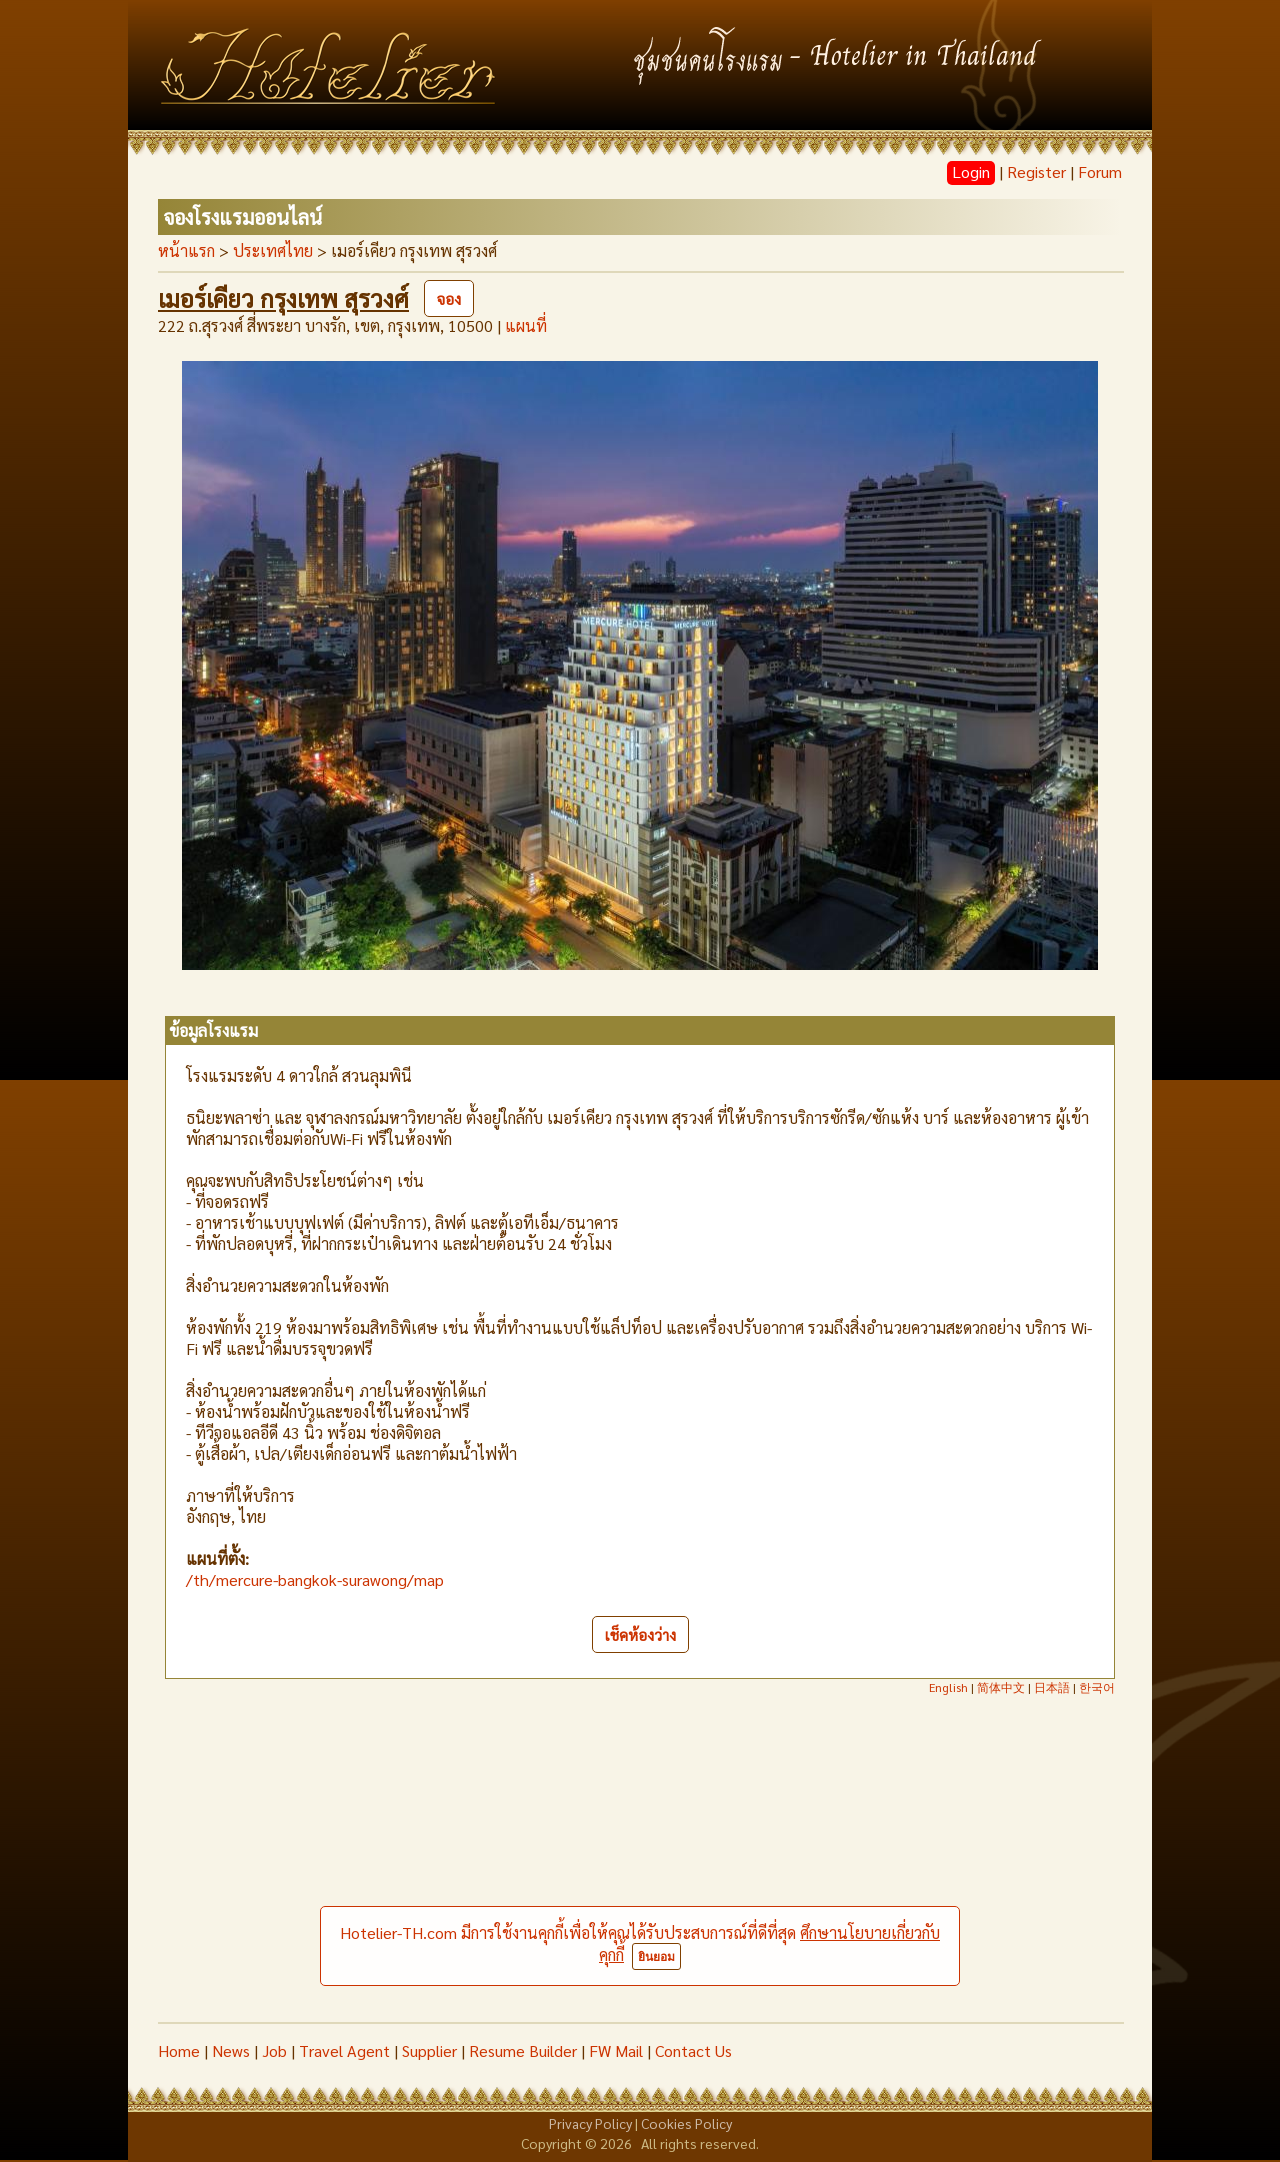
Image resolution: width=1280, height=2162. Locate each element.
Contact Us (693, 2050)
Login (971, 171)
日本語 (1052, 1687)
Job (274, 2050)
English (948, 1687)
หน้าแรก (186, 250)
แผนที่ (526, 325)
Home (179, 2050)
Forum (1100, 171)
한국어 (1097, 1687)
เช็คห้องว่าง (640, 1634)
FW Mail (616, 2050)
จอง (449, 298)
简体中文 (1001, 1687)
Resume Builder (523, 2050)
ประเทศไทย (273, 250)
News (231, 2050)
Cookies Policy (686, 2123)
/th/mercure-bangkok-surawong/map (315, 1579)
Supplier (429, 2050)
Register (1036, 171)
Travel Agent (344, 2050)
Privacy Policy (590, 2123)
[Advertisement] (640, 1872)
